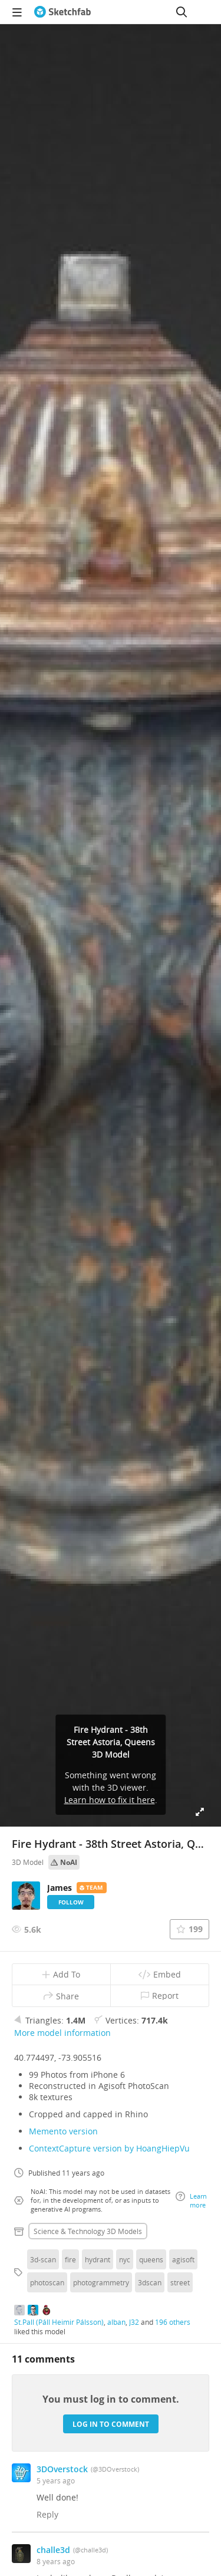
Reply (47, 2514)
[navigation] (17, 12)
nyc (124, 2259)
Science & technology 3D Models (88, 2231)
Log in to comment (110, 2424)
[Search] (181, 12)
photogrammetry (101, 2282)
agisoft (183, 2259)
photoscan (47, 2282)
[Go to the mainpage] (62, 12)
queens (151, 2259)
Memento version (63, 2131)
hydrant (97, 2259)
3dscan (149, 2282)
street (180, 2282)
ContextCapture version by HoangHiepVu (109, 2148)
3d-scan (43, 2259)
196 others (172, 2322)
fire (70, 2259)
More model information (62, 2032)
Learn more (191, 2200)
